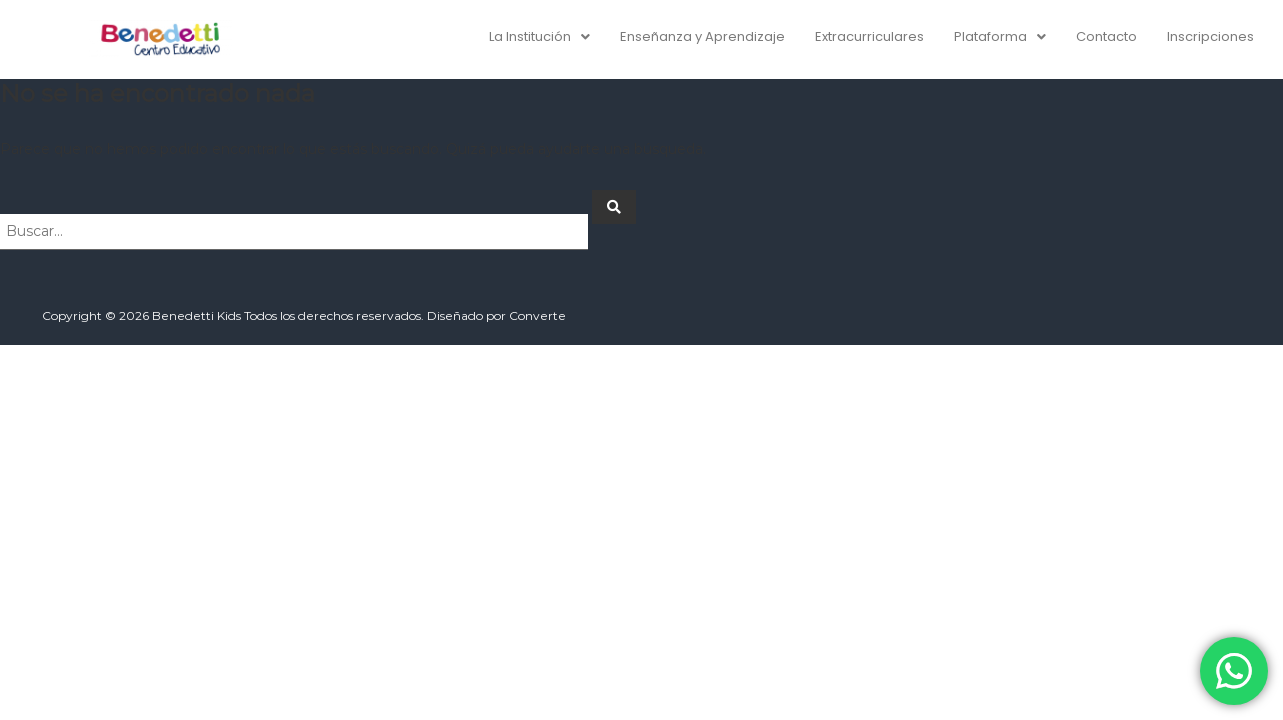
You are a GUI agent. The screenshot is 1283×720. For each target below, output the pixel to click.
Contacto (1106, 36)
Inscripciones (1210, 36)
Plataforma (1000, 36)
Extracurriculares (869, 36)
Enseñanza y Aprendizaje (702, 36)
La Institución (539, 36)
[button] (539, 36)
